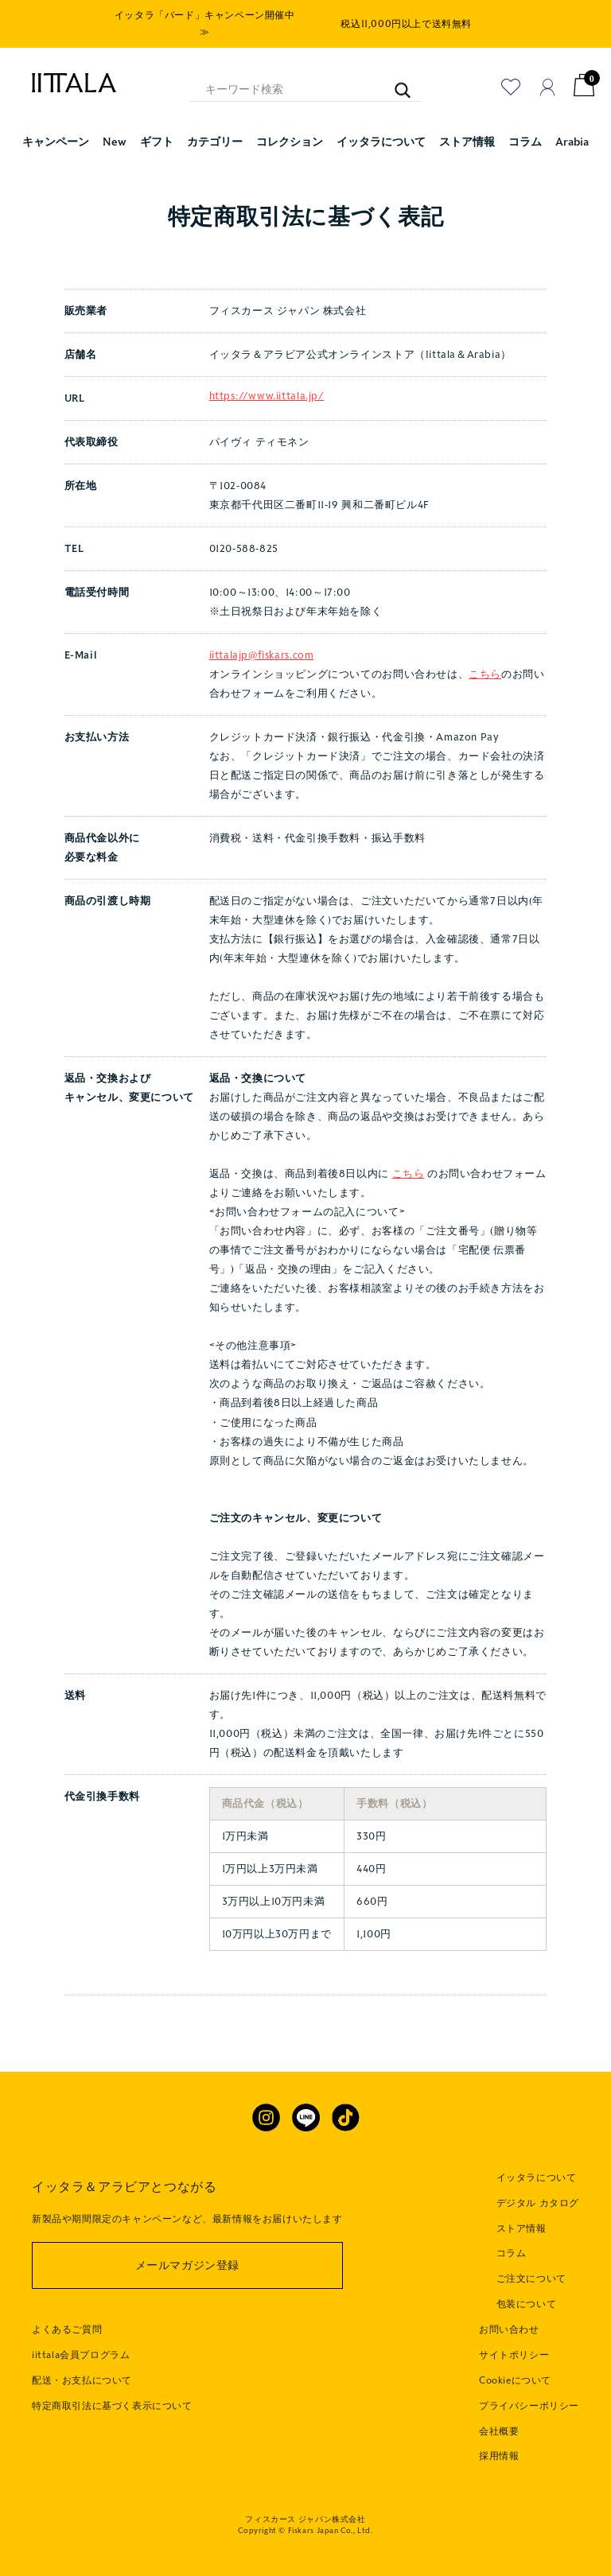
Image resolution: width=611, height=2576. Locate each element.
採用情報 (499, 2455)
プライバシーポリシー (529, 2405)
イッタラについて (536, 2177)
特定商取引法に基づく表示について (112, 2405)
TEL (74, 548)
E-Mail (80, 655)
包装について (526, 2304)
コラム (511, 2253)
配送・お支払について (82, 2380)
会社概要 (499, 2431)
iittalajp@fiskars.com (261, 655)
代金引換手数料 (102, 1796)
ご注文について (531, 2278)
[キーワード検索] (395, 82)
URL (74, 398)
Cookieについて (515, 2380)
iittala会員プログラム (81, 2354)
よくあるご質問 (67, 2329)
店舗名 (80, 354)
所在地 (80, 486)
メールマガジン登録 (187, 2265)
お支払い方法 (97, 737)
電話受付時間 (97, 592)
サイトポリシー (514, 2354)
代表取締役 (91, 442)
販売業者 (85, 311)
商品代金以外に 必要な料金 (102, 848)
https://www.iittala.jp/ (267, 396)
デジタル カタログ (537, 2203)
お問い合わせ (509, 2329)
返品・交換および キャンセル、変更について (129, 1088)
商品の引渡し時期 (107, 901)
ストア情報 (521, 2228)
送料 (75, 1695)
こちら (485, 674)
